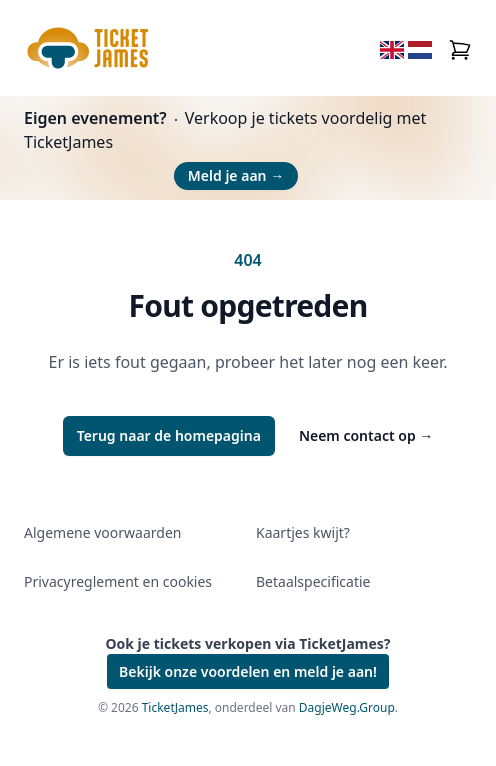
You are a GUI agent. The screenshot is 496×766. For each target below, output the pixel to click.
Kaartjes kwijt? (303, 532)
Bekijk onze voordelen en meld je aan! (248, 671)
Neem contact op (366, 435)
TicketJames (175, 707)
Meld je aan (236, 175)
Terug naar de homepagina (169, 435)
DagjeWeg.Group (347, 707)
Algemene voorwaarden (102, 532)
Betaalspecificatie (313, 581)
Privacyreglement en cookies (118, 581)
